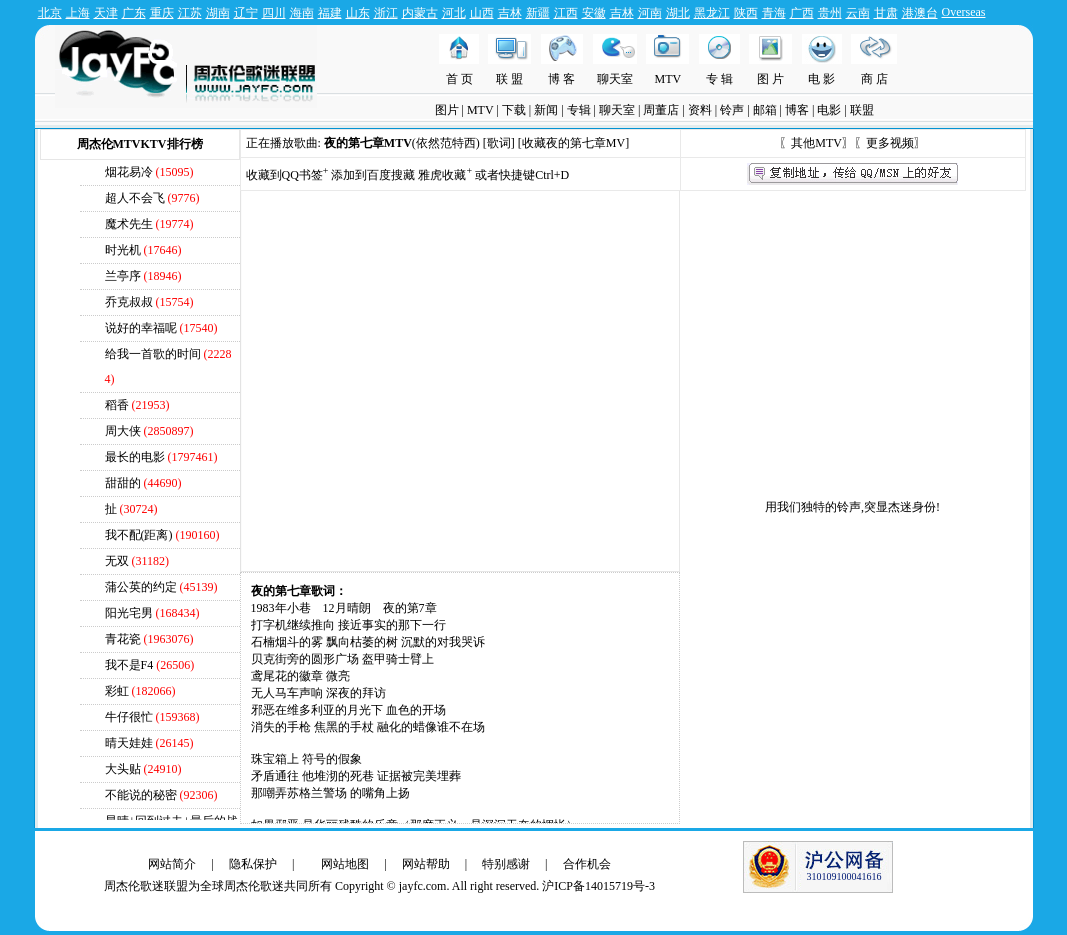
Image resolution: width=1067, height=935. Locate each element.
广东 (134, 13)
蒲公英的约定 (141, 587)
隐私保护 (253, 864)
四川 (274, 13)
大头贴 (123, 769)
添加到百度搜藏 (373, 175)
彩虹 (117, 691)
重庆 (162, 13)
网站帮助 (426, 864)
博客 (797, 110)
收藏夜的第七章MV (573, 143)
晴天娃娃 (129, 743)
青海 (774, 13)
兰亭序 (123, 276)
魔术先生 (129, 224)
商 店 (874, 79)
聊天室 (615, 79)
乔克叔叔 (129, 302)
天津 (106, 13)
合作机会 (587, 864)
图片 (447, 110)
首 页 (459, 79)
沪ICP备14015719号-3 (598, 886)
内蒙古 (420, 13)
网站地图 (345, 864)
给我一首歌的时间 (153, 354)
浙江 (386, 13)
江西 (566, 13)
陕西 (746, 13)
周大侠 (123, 431)
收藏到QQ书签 (287, 175)
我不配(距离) (139, 535)
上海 (78, 13)
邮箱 (765, 110)
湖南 (218, 13)
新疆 (538, 13)
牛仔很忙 (129, 717)
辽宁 (246, 13)
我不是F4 (129, 665)
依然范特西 (446, 143)
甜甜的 (123, 483)
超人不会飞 (135, 198)
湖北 (678, 13)
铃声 (732, 110)
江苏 (190, 13)
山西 (482, 13)
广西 (802, 13)
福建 (330, 13)
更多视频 (890, 143)
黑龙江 (712, 13)
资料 (700, 110)
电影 (829, 110)
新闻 (546, 110)
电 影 (821, 79)
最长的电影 (135, 457)
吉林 (510, 13)
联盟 (862, 110)
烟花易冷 (129, 172)
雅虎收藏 (445, 175)
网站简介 (172, 864)
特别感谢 (506, 864)
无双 (117, 561)
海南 (302, 13)
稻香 (117, 405)
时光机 (124, 250)
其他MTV (816, 143)
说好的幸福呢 (141, 328)
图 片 (770, 79)
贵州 (830, 13)
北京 (50, 13)
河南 (650, 13)
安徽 (594, 13)
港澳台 (920, 13)
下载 (514, 110)
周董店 (661, 110)
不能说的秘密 (141, 795)
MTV (668, 79)
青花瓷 (123, 639)
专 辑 (719, 79)
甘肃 (886, 13)
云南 (858, 13)
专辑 (579, 110)
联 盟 (509, 79)
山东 (358, 13)
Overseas (964, 12)
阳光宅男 (129, 613)
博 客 (561, 79)
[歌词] (499, 143)
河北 (454, 13)
